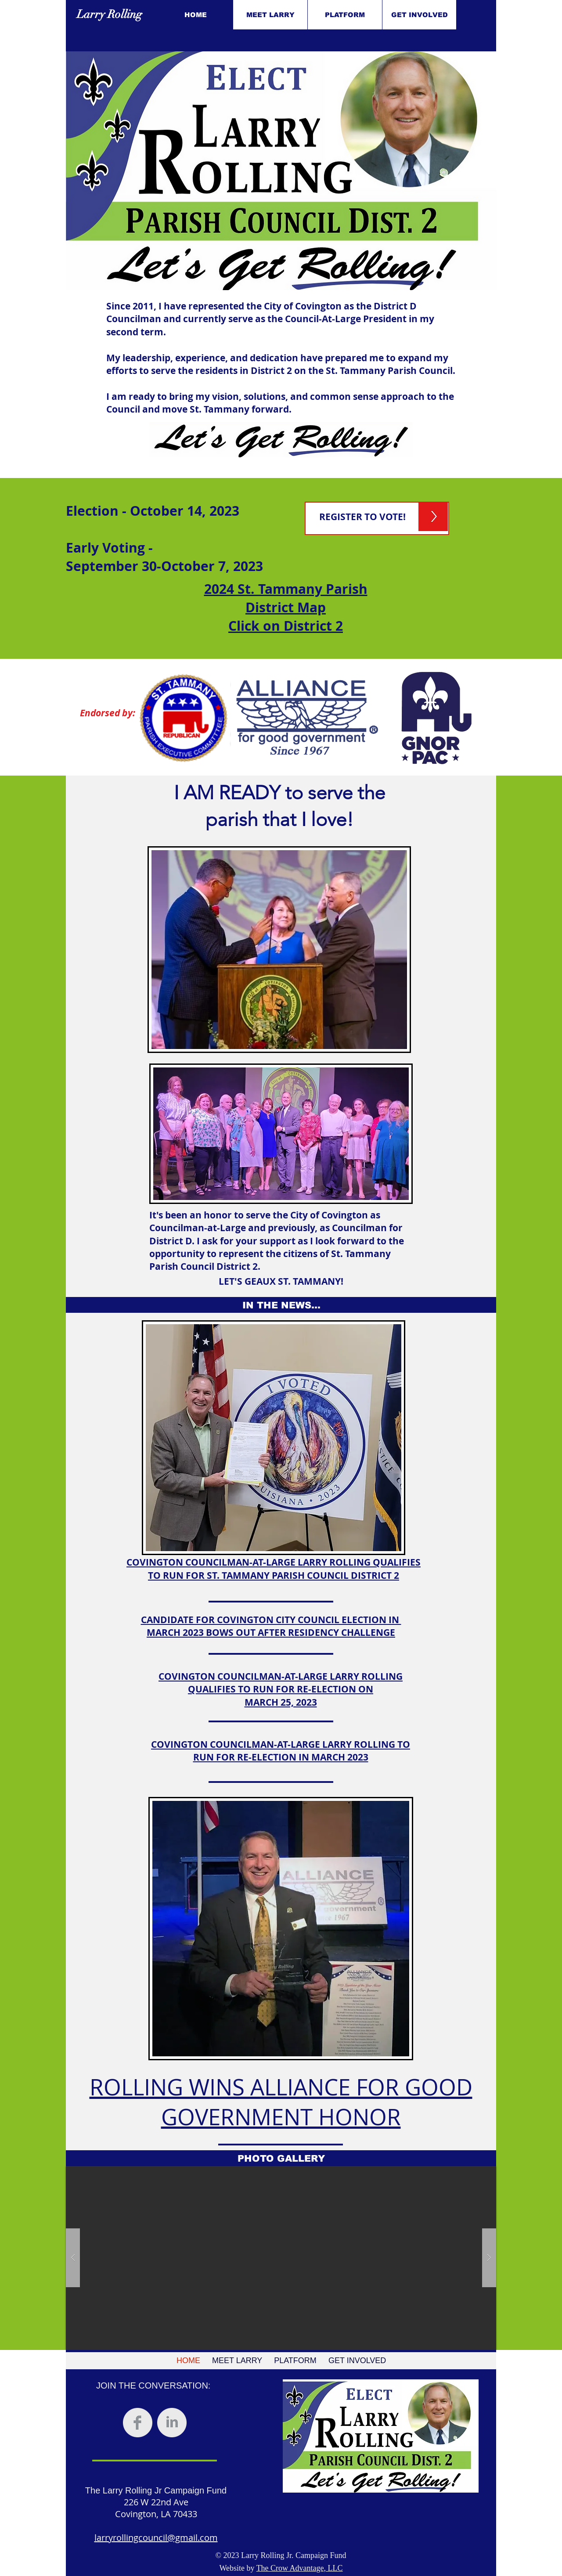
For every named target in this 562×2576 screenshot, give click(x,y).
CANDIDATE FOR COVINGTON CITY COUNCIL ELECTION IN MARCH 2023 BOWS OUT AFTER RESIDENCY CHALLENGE (271, 1626)
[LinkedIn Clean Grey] (172, 2422)
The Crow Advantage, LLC (299, 2568)
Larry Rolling (109, 14)
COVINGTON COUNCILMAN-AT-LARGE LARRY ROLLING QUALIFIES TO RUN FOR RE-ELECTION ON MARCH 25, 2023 (281, 1689)
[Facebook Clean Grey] (137, 2422)
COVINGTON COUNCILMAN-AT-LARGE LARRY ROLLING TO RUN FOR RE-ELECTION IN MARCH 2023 (280, 1751)
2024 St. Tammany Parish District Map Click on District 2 (285, 607)
